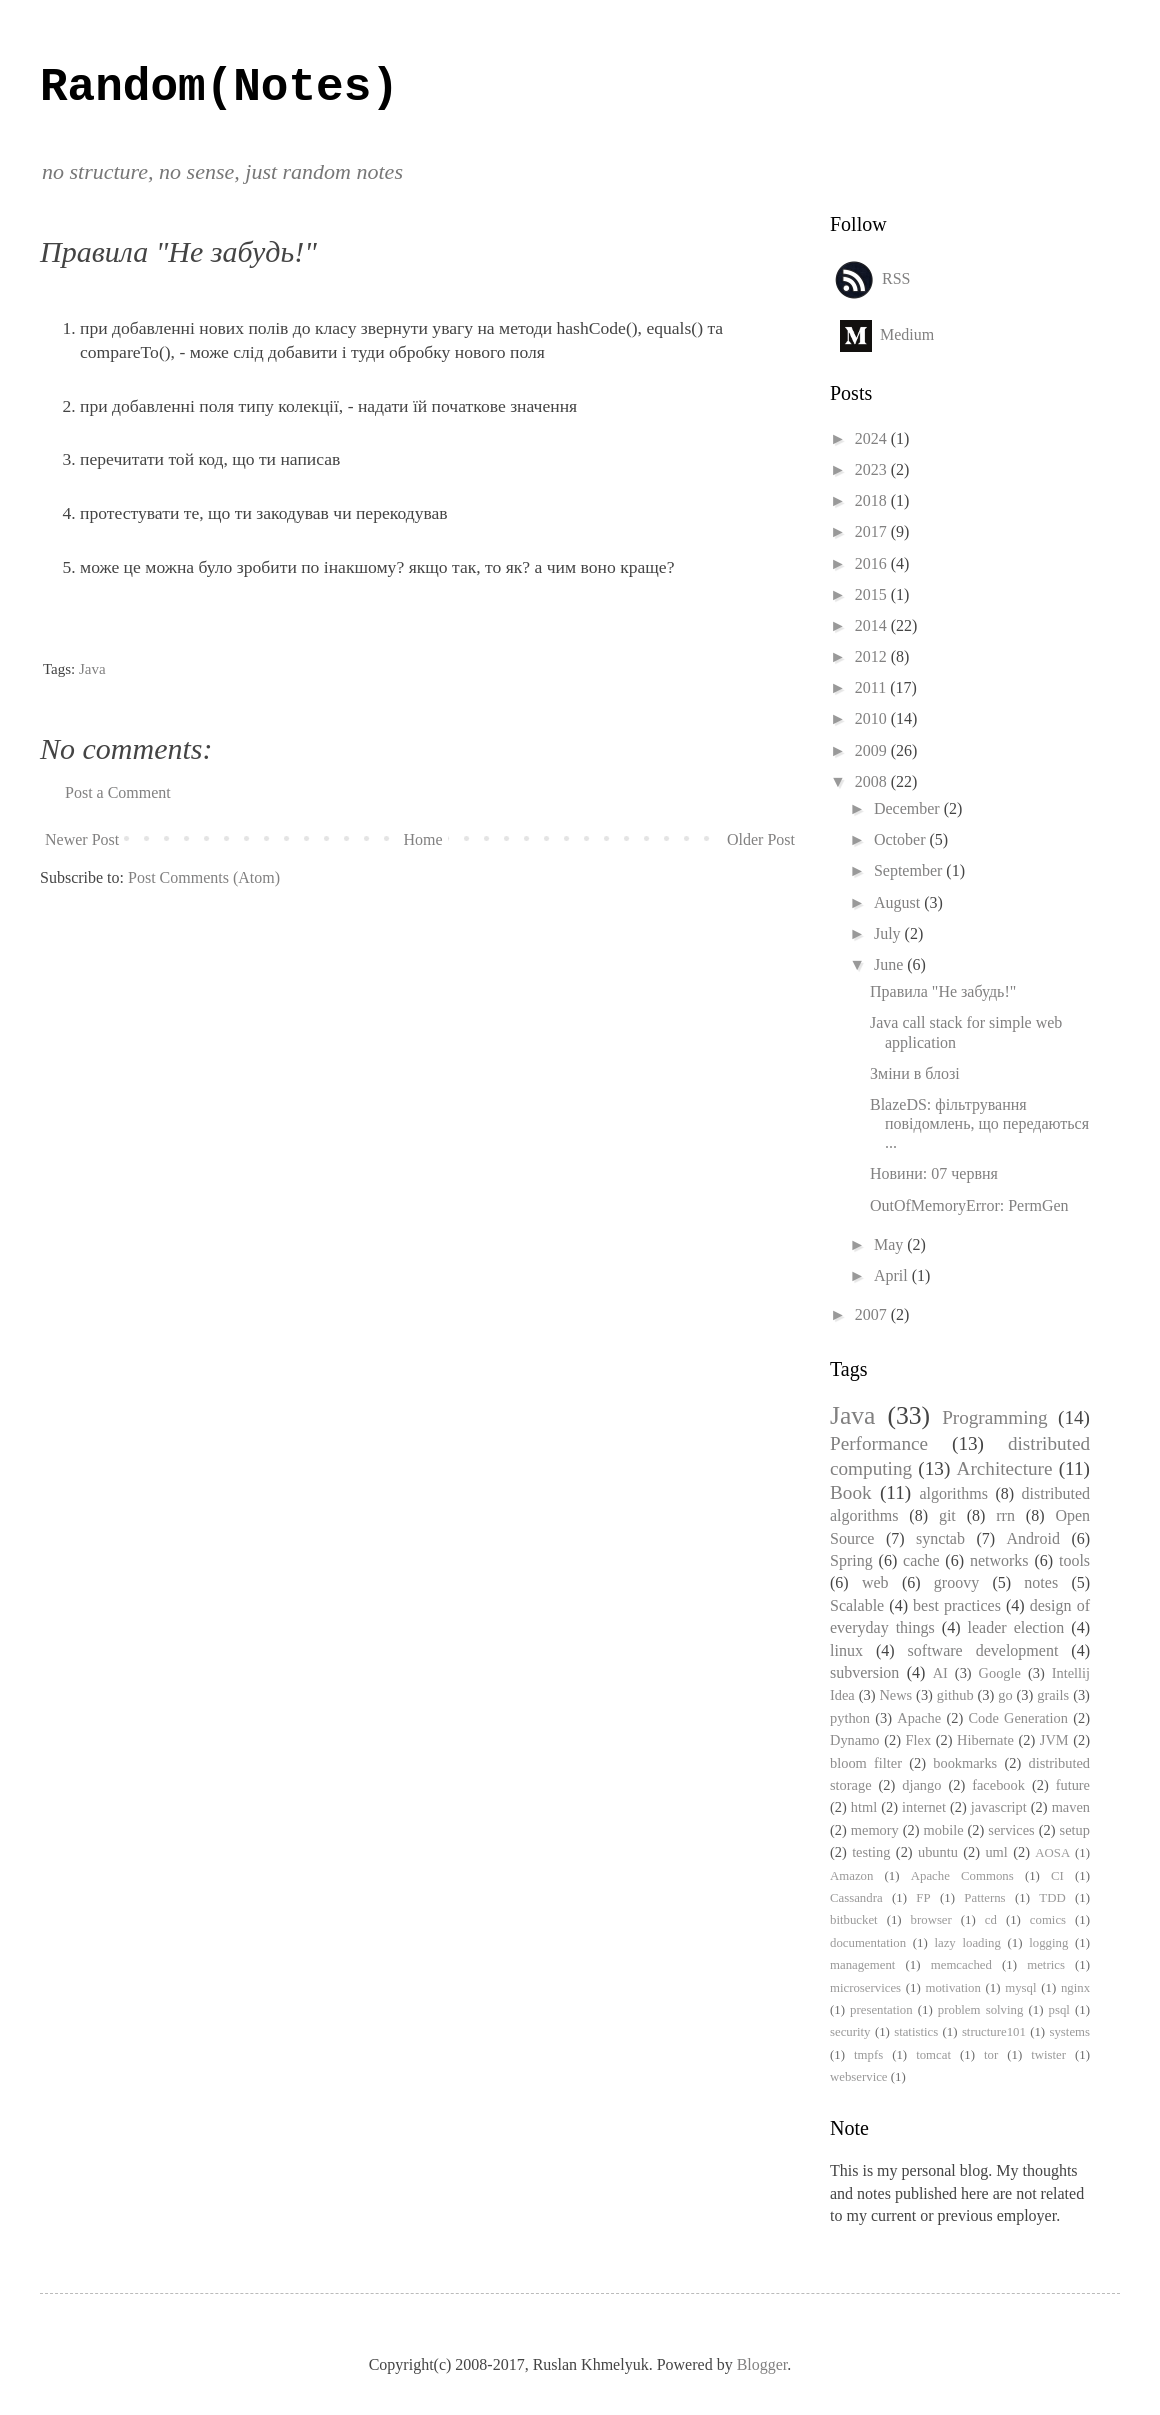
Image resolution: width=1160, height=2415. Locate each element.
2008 (873, 781)
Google (1000, 1673)
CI (1057, 1876)
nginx (1075, 1988)
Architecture (1005, 1468)
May (890, 1244)
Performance (879, 1443)
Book (851, 1492)
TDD (1052, 1898)
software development (983, 1650)
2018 (873, 500)
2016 (873, 563)
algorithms (953, 1493)
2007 (873, 1314)
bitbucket (854, 1920)
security (850, 2032)
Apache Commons (962, 1876)
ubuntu (938, 1852)
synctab (940, 1538)
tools (1074, 1560)
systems (1069, 2032)
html (864, 1807)
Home (423, 839)
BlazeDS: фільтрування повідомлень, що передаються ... (979, 1123)
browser (931, 1920)
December (909, 808)
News (895, 1695)
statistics (916, 2032)
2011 (872, 687)
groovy (956, 1582)
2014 (873, 625)
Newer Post (82, 839)
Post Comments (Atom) (204, 877)
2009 (873, 750)
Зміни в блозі (915, 1073)
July (889, 933)
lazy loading (967, 1943)
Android (1033, 1538)
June (890, 964)
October (902, 839)
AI (940, 1673)
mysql (1020, 1988)
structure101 (994, 2032)
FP (923, 1898)
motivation (952, 1988)
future (1073, 1785)
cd (991, 1920)
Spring (851, 1560)
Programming (995, 1417)
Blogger (762, 2364)
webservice (859, 2077)
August (899, 902)
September (910, 870)
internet (924, 1807)
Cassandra (856, 1898)
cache (921, 1560)
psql (1059, 2010)
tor (991, 2055)
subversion (864, 1672)
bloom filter (866, 1763)
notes (1041, 1582)
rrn (1005, 1515)
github (955, 1695)
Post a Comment (118, 792)
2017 (873, 531)
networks (999, 1560)
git (947, 1515)
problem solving (980, 2010)
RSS (896, 277)
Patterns (984, 1898)
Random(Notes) (219, 88)
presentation (881, 2010)
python (850, 1718)
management (862, 1965)
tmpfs (868, 2055)
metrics (1046, 1965)
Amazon (851, 1876)
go (1005, 1695)
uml (996, 1852)
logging (1048, 1943)
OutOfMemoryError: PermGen (969, 1205)
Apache (919, 1718)
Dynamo (855, 1740)
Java (92, 669)
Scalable (857, 1605)
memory (875, 1830)
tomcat (933, 2055)
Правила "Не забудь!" (943, 991)
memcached (961, 1965)
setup (1075, 1830)
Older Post (761, 839)
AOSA (1052, 1853)
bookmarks (965, 1763)
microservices (865, 1988)
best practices (957, 1605)
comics (1048, 1920)
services (1011, 1830)
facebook (998, 1785)
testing (871, 1852)
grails (1053, 1695)
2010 (873, 718)
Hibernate (985, 1740)
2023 (873, 469)
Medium (907, 333)
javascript (999, 1807)
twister (1048, 2055)
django (921, 1785)
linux (846, 1650)
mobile (944, 1830)
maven (1071, 1807)
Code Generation (1018, 1718)
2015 (873, 594)
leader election (1016, 1627)
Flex (919, 1740)
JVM (1054, 1740)
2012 (873, 656)
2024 (873, 438)
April (893, 1275)
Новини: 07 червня (934, 1173)
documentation (868, 1943)
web (875, 1582)
